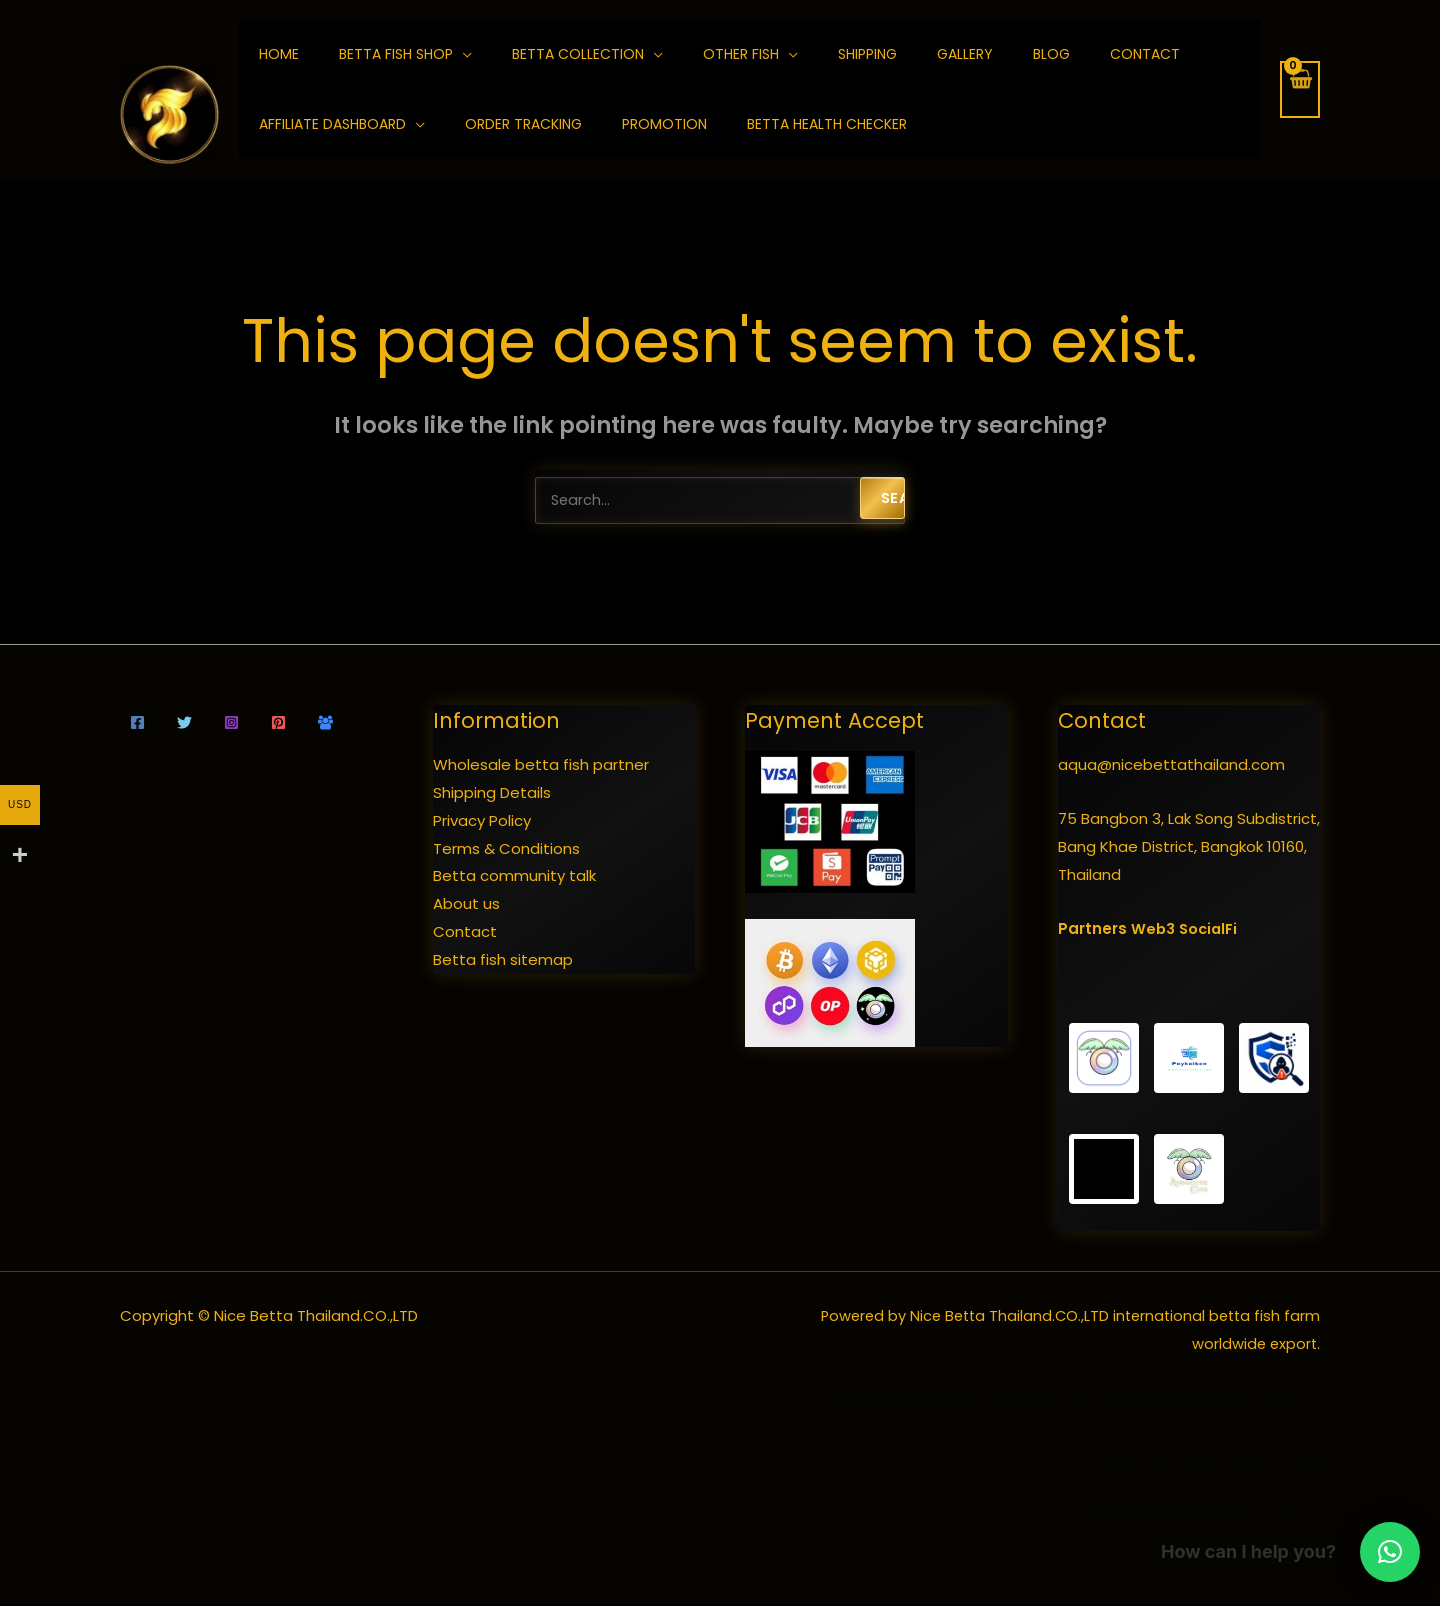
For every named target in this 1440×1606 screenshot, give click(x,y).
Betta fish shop (396, 54)
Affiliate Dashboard (332, 124)
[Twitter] (184, 724)
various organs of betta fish (1311, 1512)
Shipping (867, 54)
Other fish (741, 54)
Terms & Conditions (506, 850)
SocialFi (1210, 930)
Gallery (965, 54)
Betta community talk (514, 877)
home (279, 54)
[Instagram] (231, 724)
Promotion (664, 124)
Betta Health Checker (827, 124)
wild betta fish (1092, 1458)
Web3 (1153, 930)
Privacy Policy (482, 822)
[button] (1390, 1552)
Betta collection (578, 54)
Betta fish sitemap (503, 961)
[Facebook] (137, 724)
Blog (1051, 54)
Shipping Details (492, 794)
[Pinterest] (278, 724)
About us (466, 905)
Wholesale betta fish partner (541, 766)
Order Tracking (523, 124)
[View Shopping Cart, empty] (1300, 89)
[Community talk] (325, 724)
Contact (1145, 54)
